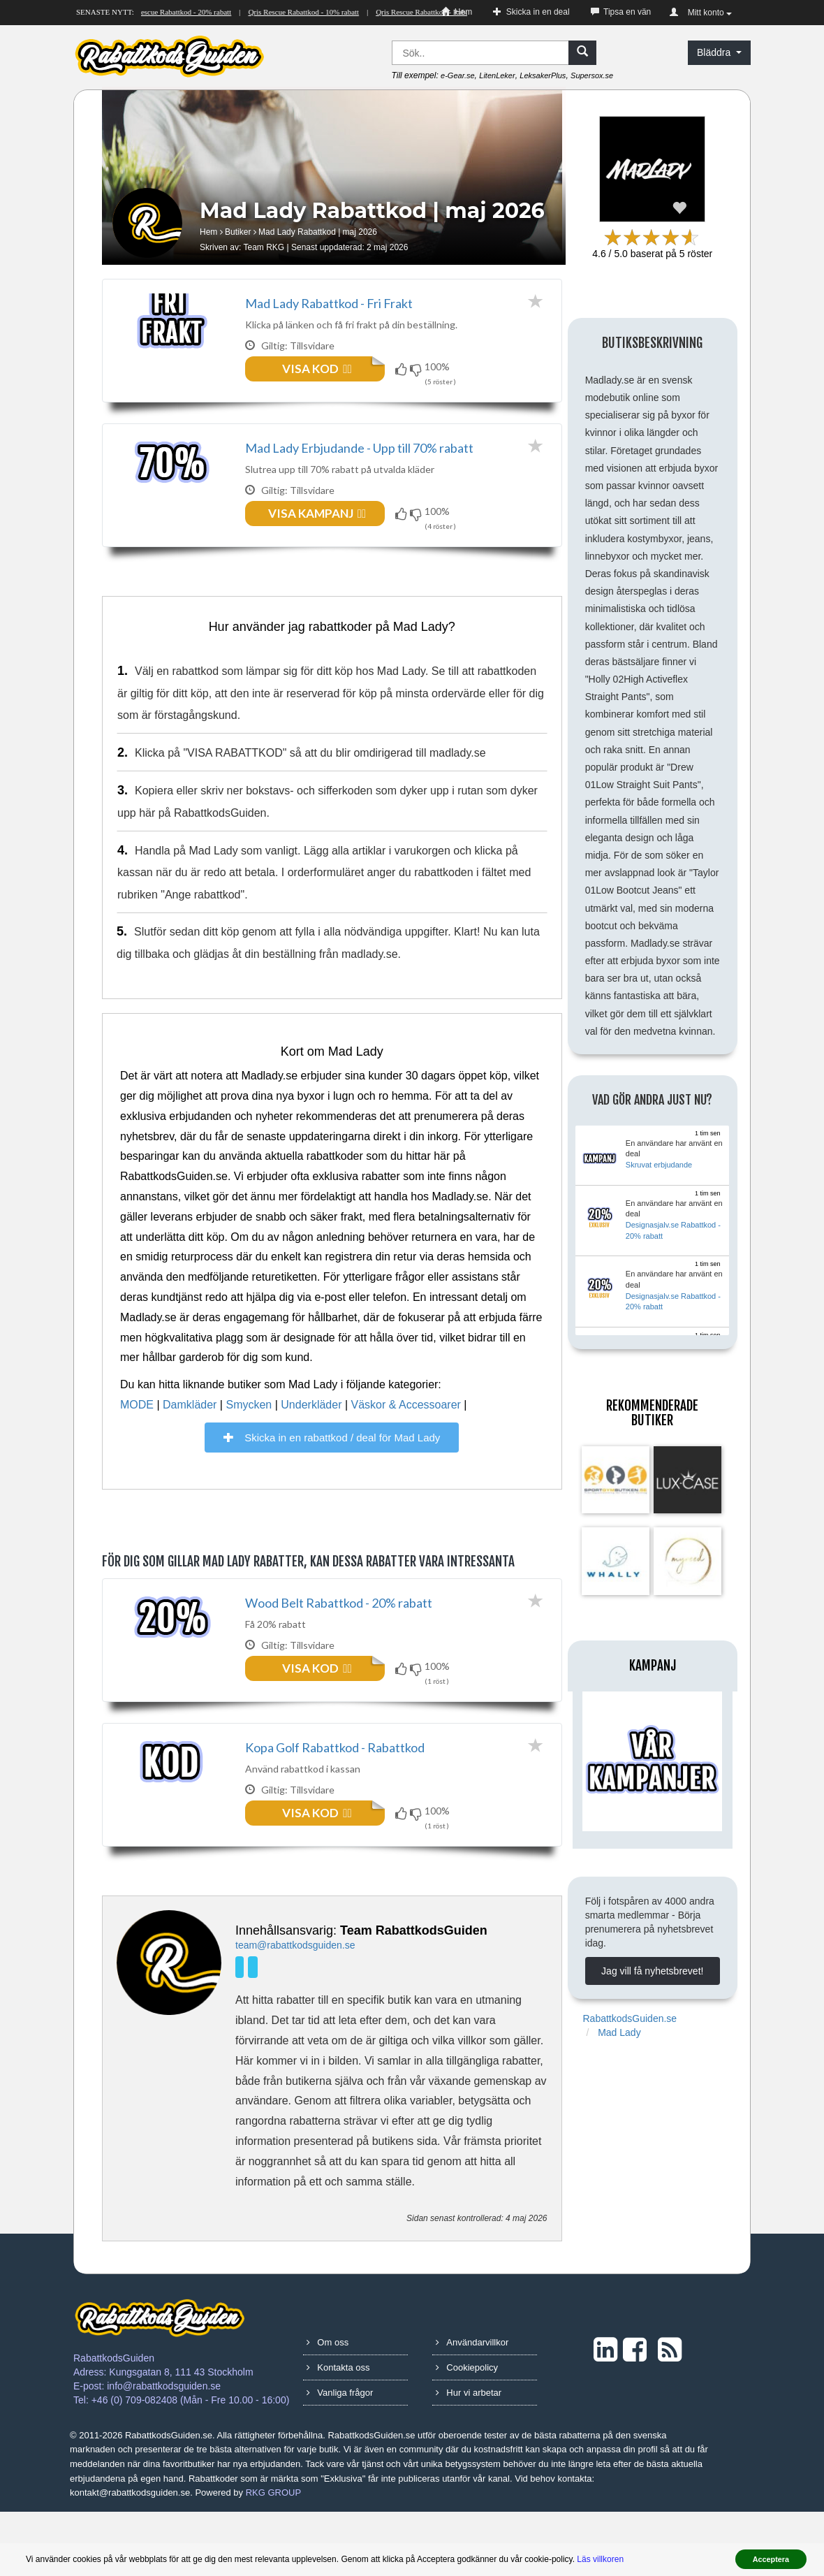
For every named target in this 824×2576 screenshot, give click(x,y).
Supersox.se (592, 75)
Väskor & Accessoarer (406, 1437)
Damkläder (189, 1437)
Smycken (249, 1437)
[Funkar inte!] (417, 369)
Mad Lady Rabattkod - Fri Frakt (329, 303)
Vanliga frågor (340, 2457)
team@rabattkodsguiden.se (295, 2009)
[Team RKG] (169, 2026)
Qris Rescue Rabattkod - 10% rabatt (311, 12)
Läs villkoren (600, 2559)
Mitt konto (701, 12)
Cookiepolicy (467, 2431)
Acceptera (771, 2559)
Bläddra (719, 52)
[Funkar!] (402, 369)
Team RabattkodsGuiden (413, 1995)
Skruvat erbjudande (659, 1164)
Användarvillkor (472, 2406)
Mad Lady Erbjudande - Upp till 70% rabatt (359, 464)
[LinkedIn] (241, 2030)
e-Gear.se (458, 75)
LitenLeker (497, 75)
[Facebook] (255, 2030)
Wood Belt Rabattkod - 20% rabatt (338, 1635)
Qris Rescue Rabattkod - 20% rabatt (184, 12)
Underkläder (311, 1437)
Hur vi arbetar (468, 2457)
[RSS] (670, 2414)
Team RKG (263, 247)
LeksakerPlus (543, 75)
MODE (137, 1437)
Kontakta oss (338, 2431)
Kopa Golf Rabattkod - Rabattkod (335, 1795)
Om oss (327, 2406)
